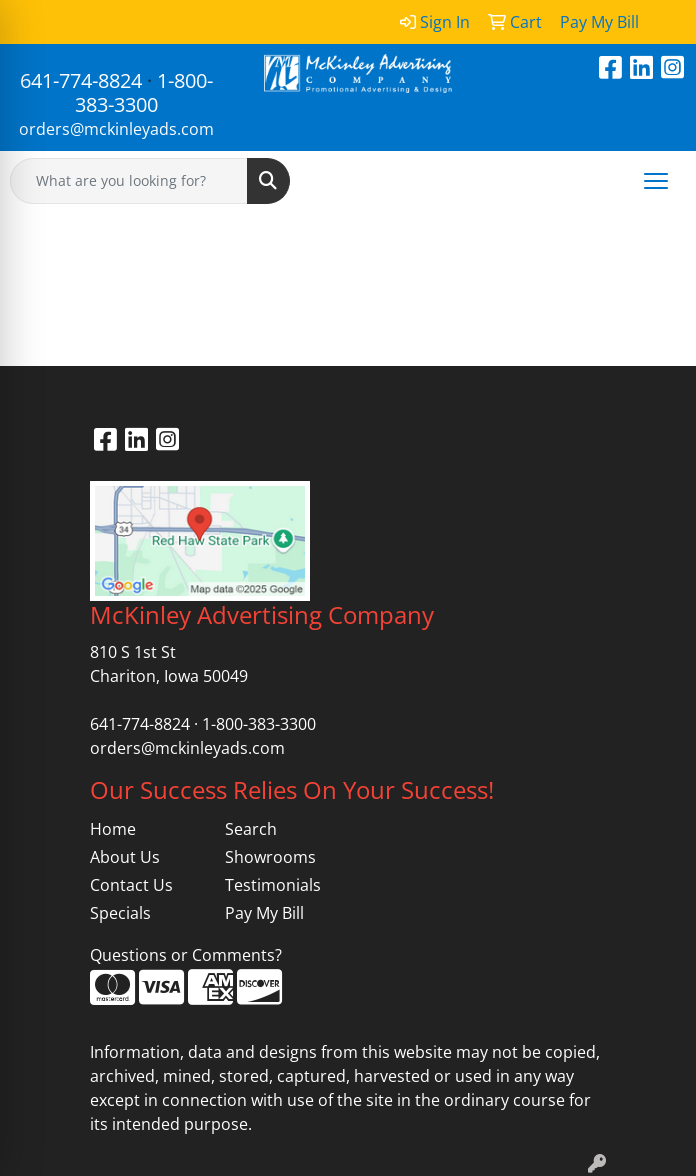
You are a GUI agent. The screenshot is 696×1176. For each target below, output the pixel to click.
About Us (125, 857)
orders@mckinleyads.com (116, 129)
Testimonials (273, 885)
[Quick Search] (129, 181)
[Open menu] (656, 181)
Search (251, 829)
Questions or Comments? (186, 955)
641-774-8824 (81, 80)
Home (113, 829)
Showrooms (270, 857)
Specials (120, 913)
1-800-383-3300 (144, 92)
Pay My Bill (264, 913)
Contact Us (131, 885)
